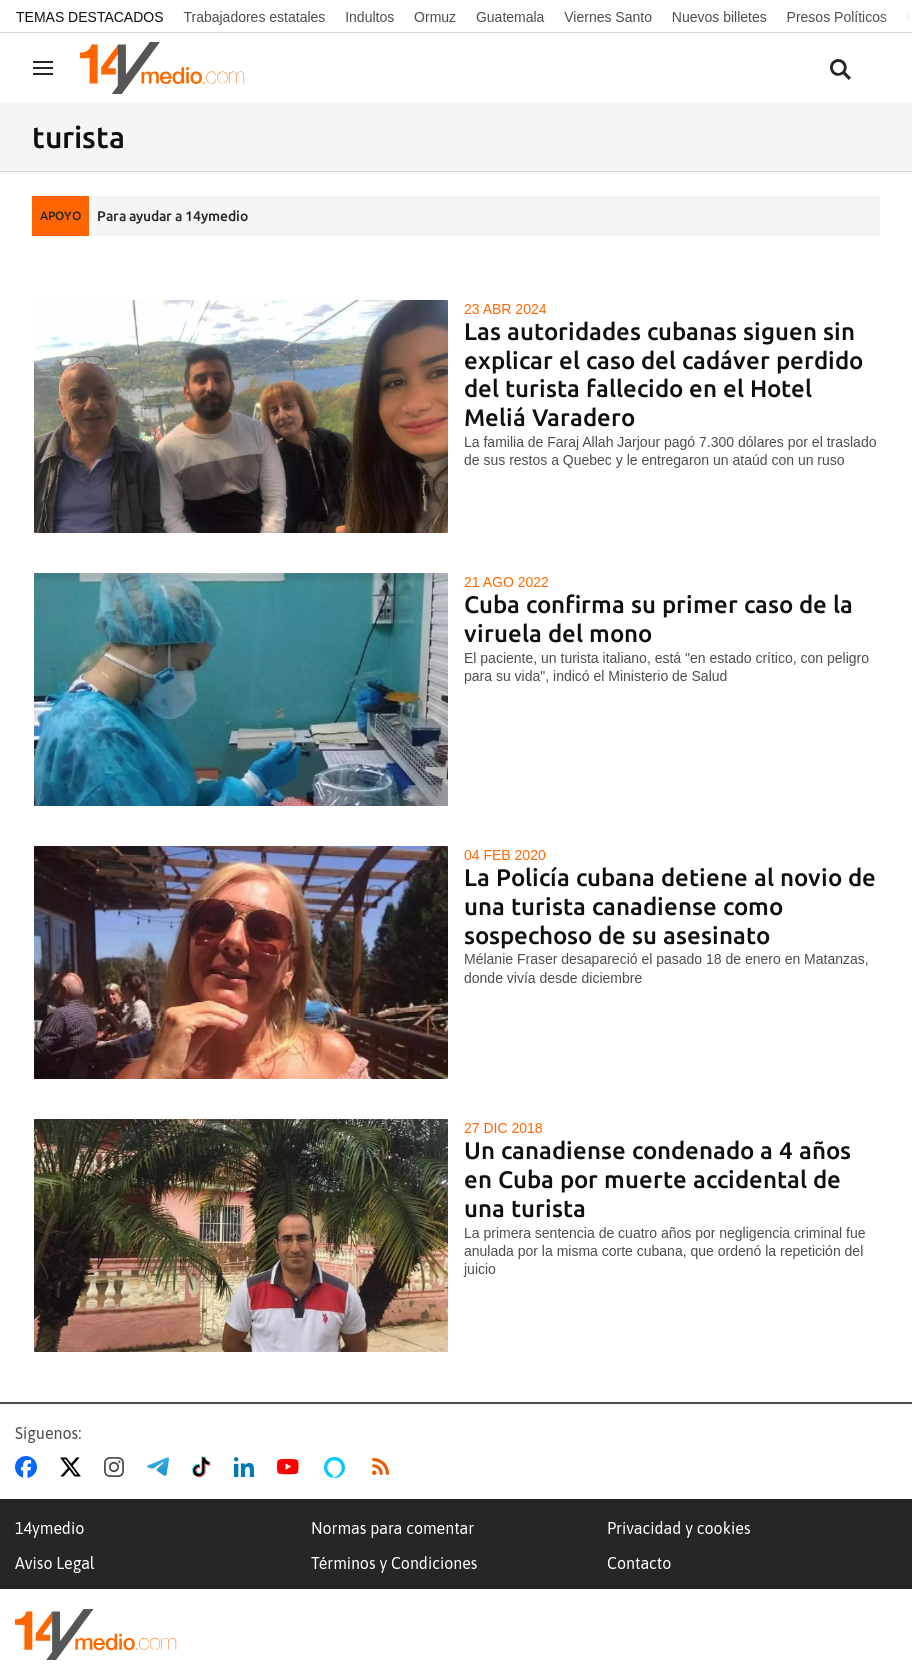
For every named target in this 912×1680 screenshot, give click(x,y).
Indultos (369, 17)
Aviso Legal (55, 1563)
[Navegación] (43, 68)
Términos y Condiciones (394, 1563)
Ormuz (435, 17)
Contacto (639, 1563)
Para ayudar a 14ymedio (172, 216)
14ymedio (49, 1528)
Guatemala (510, 17)
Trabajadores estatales (254, 17)
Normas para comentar (392, 1528)
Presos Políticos (837, 17)
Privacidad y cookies (679, 1528)
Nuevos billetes (719, 17)
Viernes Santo (608, 17)
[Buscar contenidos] (840, 70)
